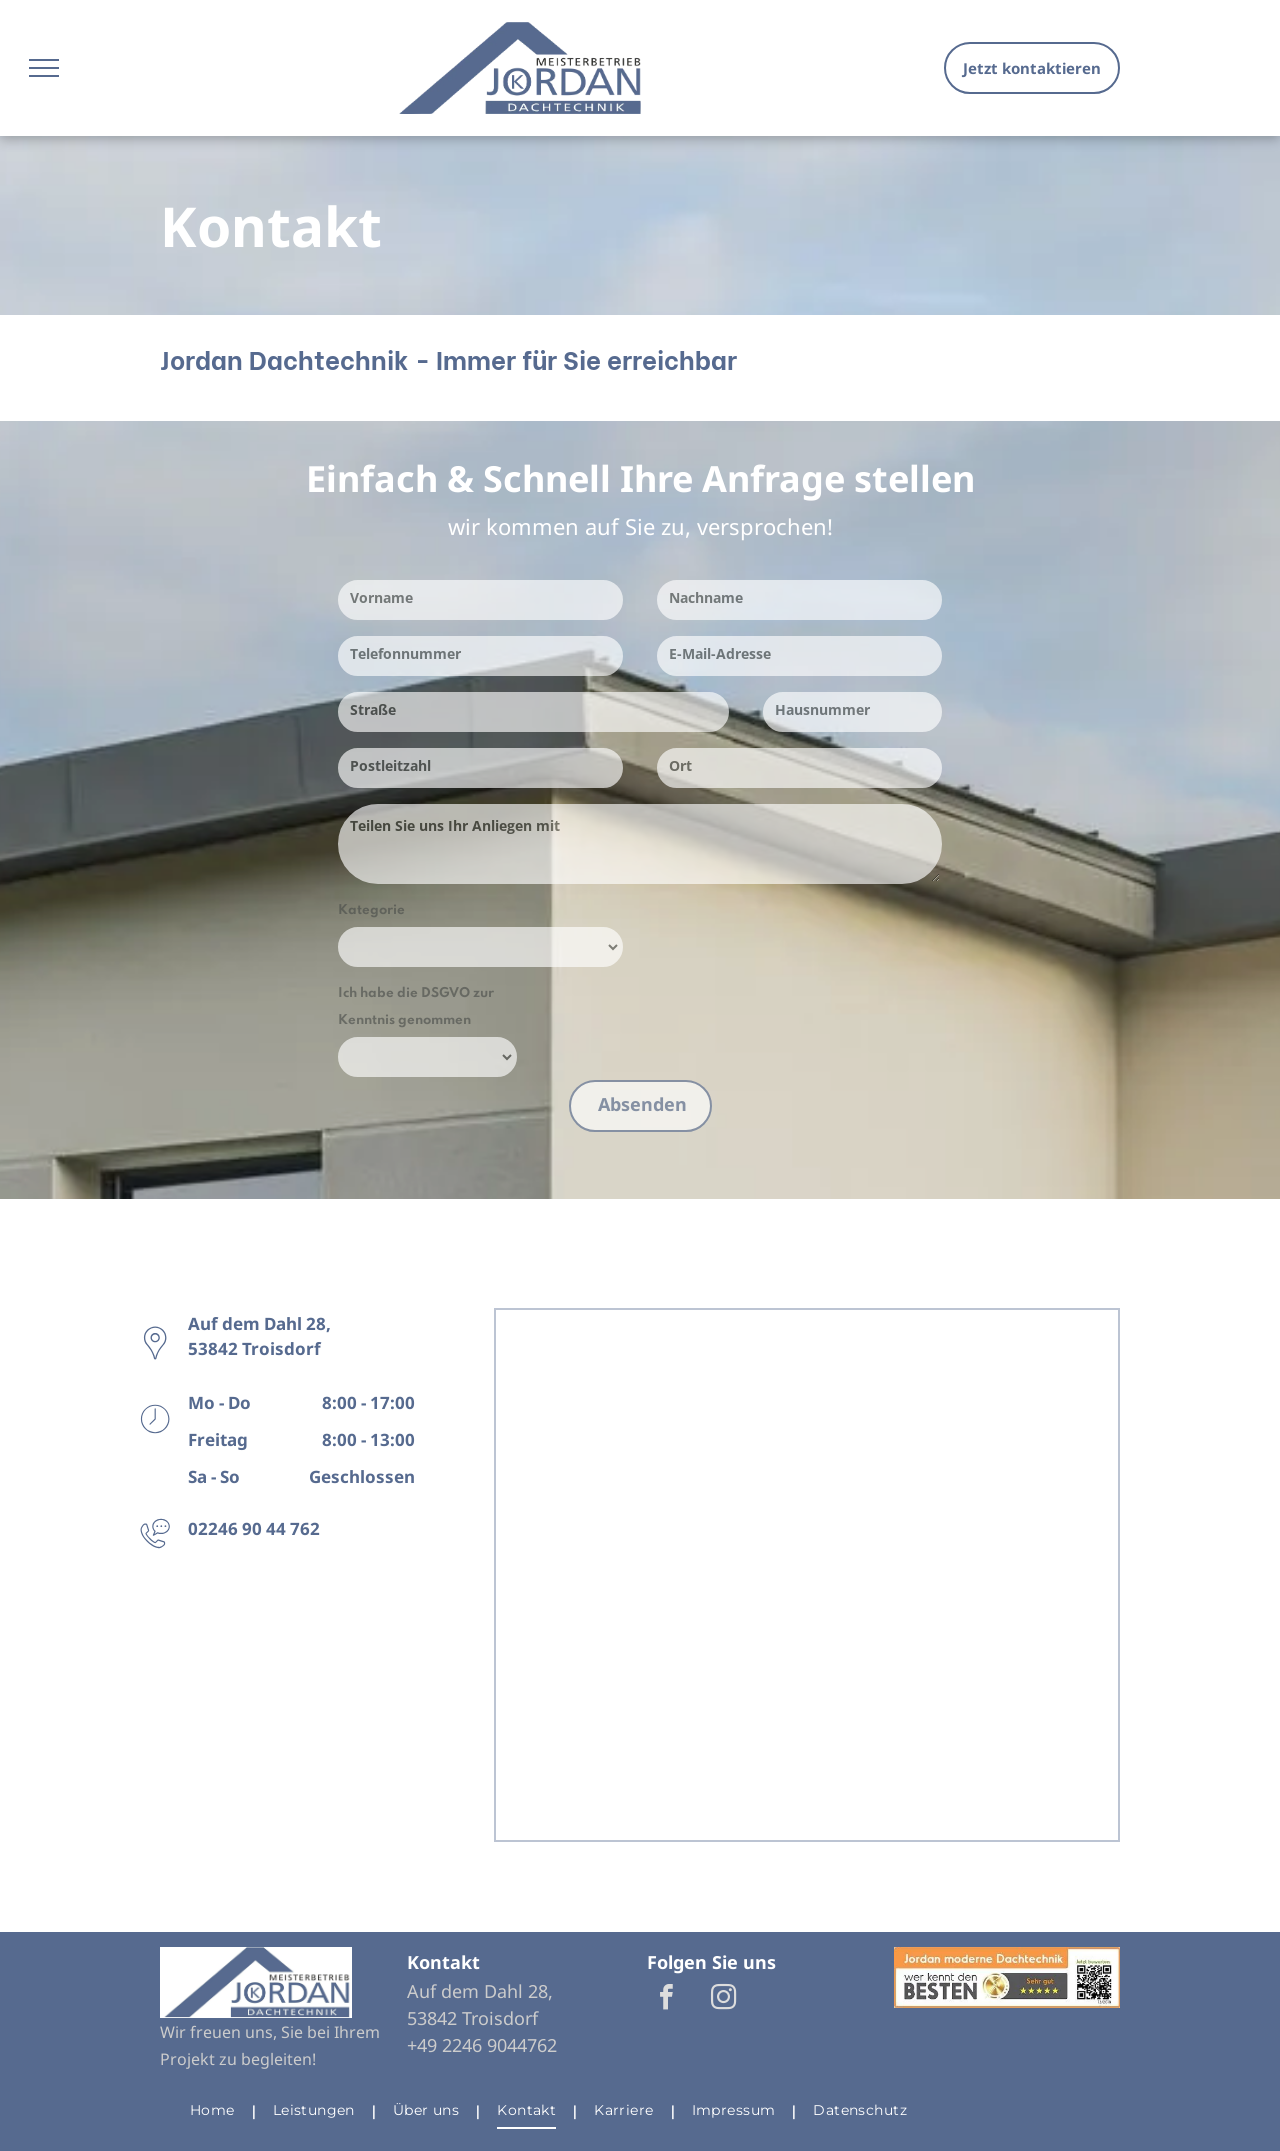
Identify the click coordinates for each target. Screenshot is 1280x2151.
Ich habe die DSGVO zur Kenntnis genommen (416, 1007)
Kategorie (371, 910)
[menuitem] (216, 2111)
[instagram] (723, 1999)
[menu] (44, 68)
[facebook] (666, 1999)
